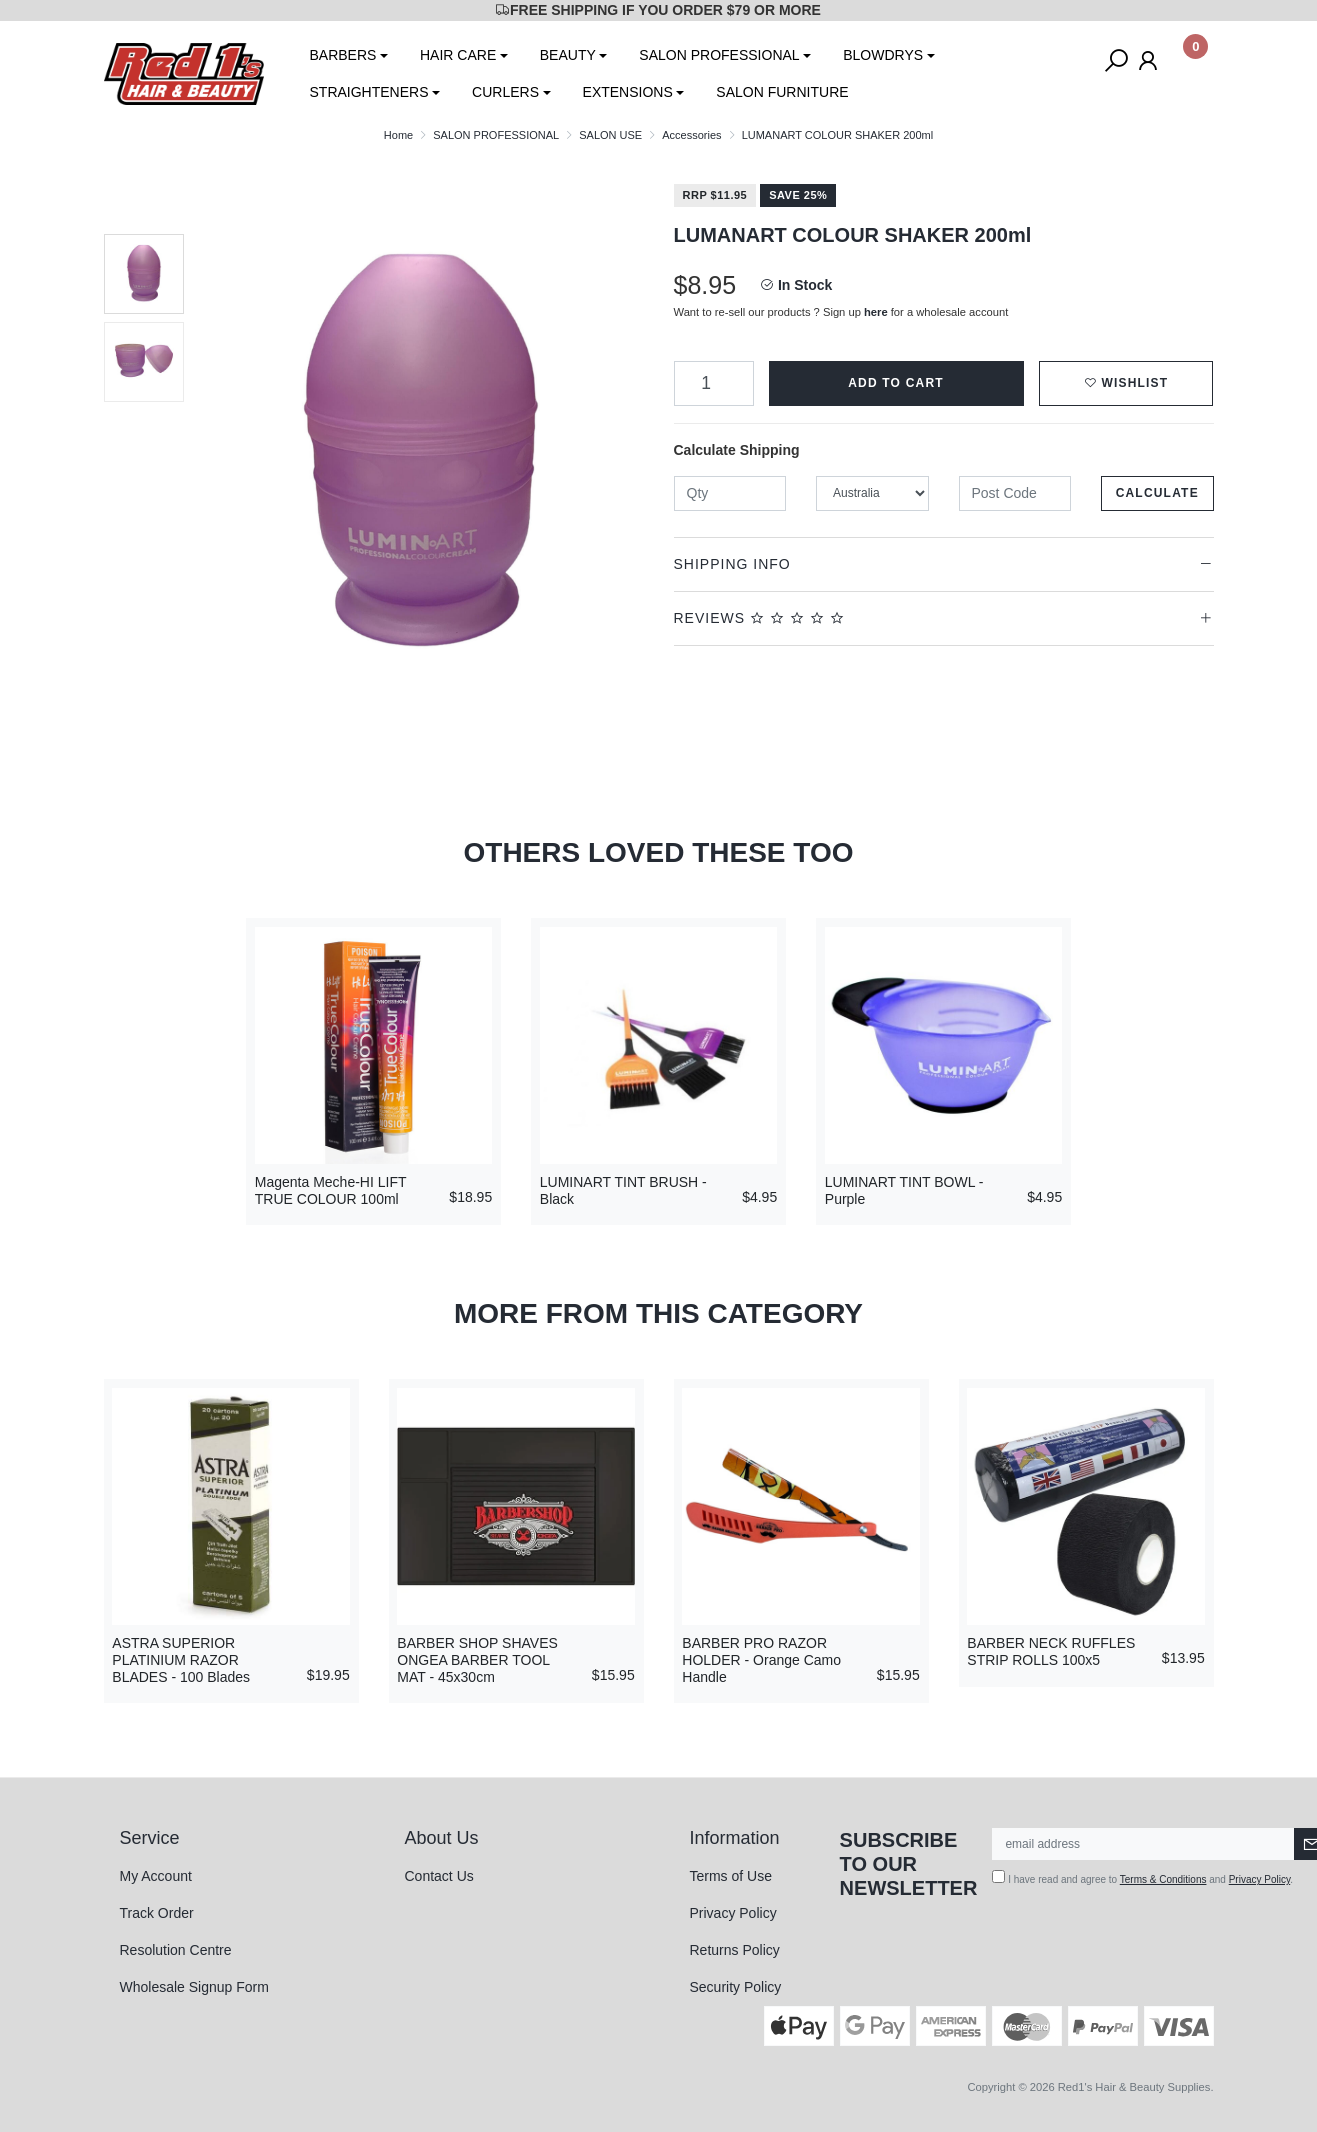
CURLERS (505, 92)
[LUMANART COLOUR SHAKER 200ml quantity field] (714, 383)
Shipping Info (732, 564)
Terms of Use (731, 1876)
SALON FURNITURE (782, 92)
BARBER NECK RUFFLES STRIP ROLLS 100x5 (1051, 1651)
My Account (156, 1876)
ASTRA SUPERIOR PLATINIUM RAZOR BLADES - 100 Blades (181, 1660)
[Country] (872, 493)
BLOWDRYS (883, 55)
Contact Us (439, 1876)
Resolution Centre (176, 1950)
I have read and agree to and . (1142, 1877)
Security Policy (736, 1987)
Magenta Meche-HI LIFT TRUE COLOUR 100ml (330, 1190)
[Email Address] (1143, 1844)
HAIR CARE (458, 55)
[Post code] (1015, 493)
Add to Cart (896, 383)
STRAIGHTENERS (369, 92)
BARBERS (343, 55)
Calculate (1157, 493)
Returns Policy (735, 1950)
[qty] (730, 493)
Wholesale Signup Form (194, 1987)
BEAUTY (568, 55)
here (876, 312)
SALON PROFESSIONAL (719, 55)
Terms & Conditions (1163, 1879)
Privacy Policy (733, 1913)
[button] (1126, 383)
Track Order (157, 1913)
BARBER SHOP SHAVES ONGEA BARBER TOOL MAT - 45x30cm (477, 1660)
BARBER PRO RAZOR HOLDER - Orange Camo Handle (761, 1660)
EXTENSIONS (628, 92)
